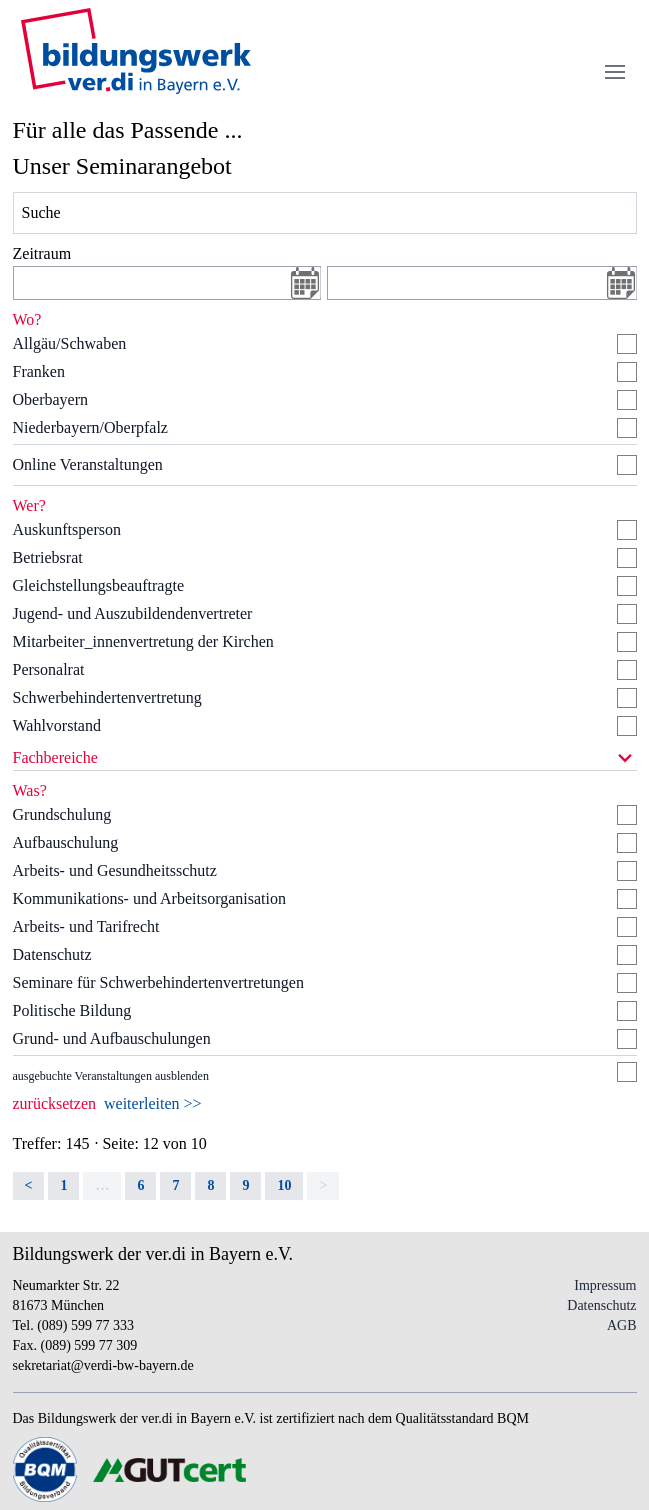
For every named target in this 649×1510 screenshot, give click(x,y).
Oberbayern (51, 399)
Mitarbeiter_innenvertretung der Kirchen (143, 641)
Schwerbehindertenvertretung (107, 697)
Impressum (605, 1285)
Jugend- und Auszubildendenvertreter (133, 613)
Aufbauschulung (66, 842)
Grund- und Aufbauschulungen (112, 1038)
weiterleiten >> (153, 1103)
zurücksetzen (55, 1103)
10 (284, 1185)
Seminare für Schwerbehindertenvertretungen (158, 982)
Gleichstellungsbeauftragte (99, 585)
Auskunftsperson (67, 529)
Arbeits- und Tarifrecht (86, 926)
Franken (39, 371)
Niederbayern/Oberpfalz (90, 427)
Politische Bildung (72, 1010)
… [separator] (102, 1185)
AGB (622, 1325)
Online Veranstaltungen (88, 464)
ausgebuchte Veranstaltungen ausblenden (111, 1076)
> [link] (323, 1185)
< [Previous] (29, 1185)
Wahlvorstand (57, 725)
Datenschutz (52, 954)
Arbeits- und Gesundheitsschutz (115, 870)
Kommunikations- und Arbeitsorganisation (149, 898)
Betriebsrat (48, 557)
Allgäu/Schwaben (70, 343)
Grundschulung (62, 814)
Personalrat (49, 669)
